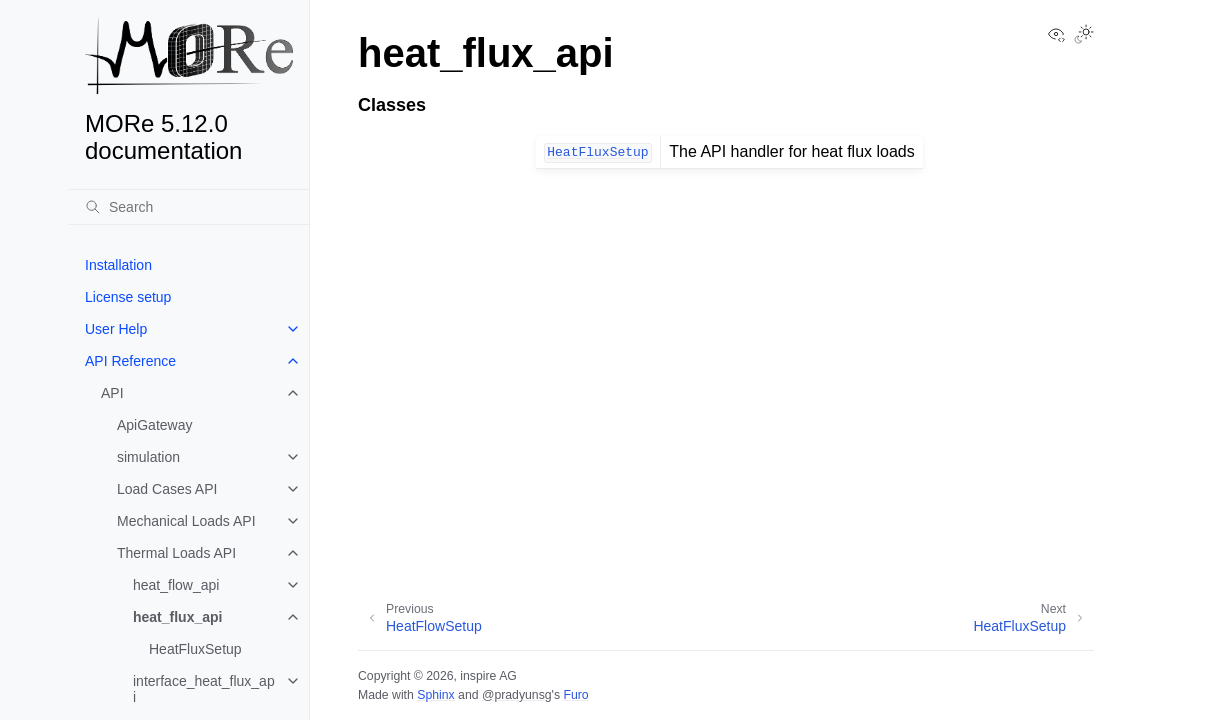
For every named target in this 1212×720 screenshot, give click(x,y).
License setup (128, 297)
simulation (148, 457)
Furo (575, 695)
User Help (116, 329)
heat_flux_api (177, 617)
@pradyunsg (517, 695)
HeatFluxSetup (195, 649)
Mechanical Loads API (186, 521)
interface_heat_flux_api (204, 689)
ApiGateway (154, 425)
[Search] (189, 207)
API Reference (130, 361)
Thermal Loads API (176, 553)
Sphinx (435, 695)
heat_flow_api (176, 585)
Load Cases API (167, 489)
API (112, 393)
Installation (118, 265)
